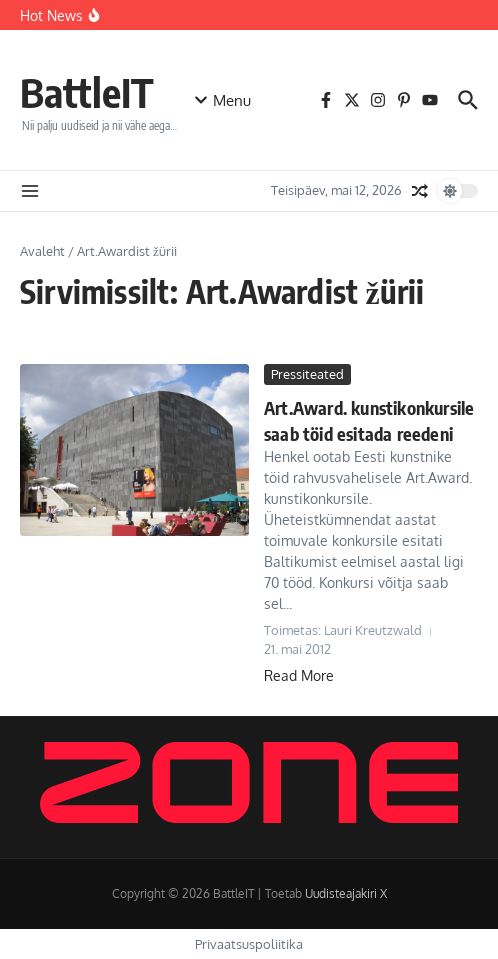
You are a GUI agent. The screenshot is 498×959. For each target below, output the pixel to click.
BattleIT (87, 92)
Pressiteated (307, 374)
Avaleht (42, 251)
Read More (299, 675)
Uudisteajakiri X (346, 893)
